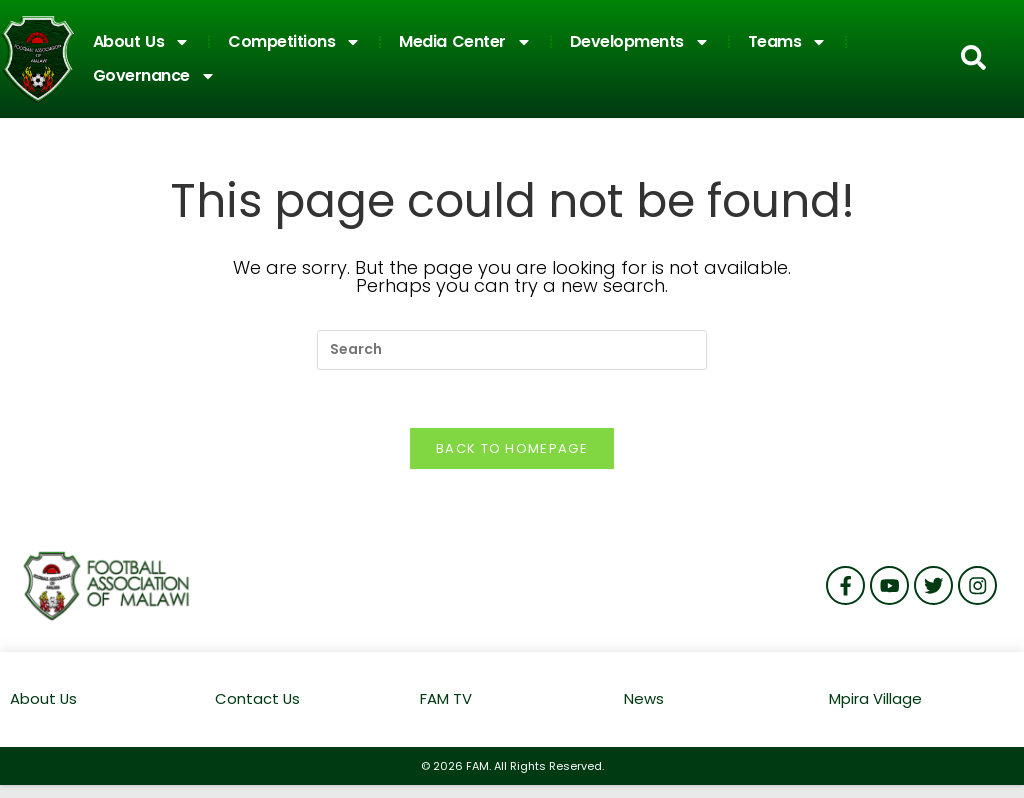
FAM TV (446, 701)
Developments (640, 42)
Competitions (294, 42)
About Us (142, 42)
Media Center (465, 42)
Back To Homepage (512, 451)
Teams (788, 42)
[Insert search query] (512, 350)
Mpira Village (875, 701)
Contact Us (258, 701)
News (644, 701)
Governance (154, 76)
